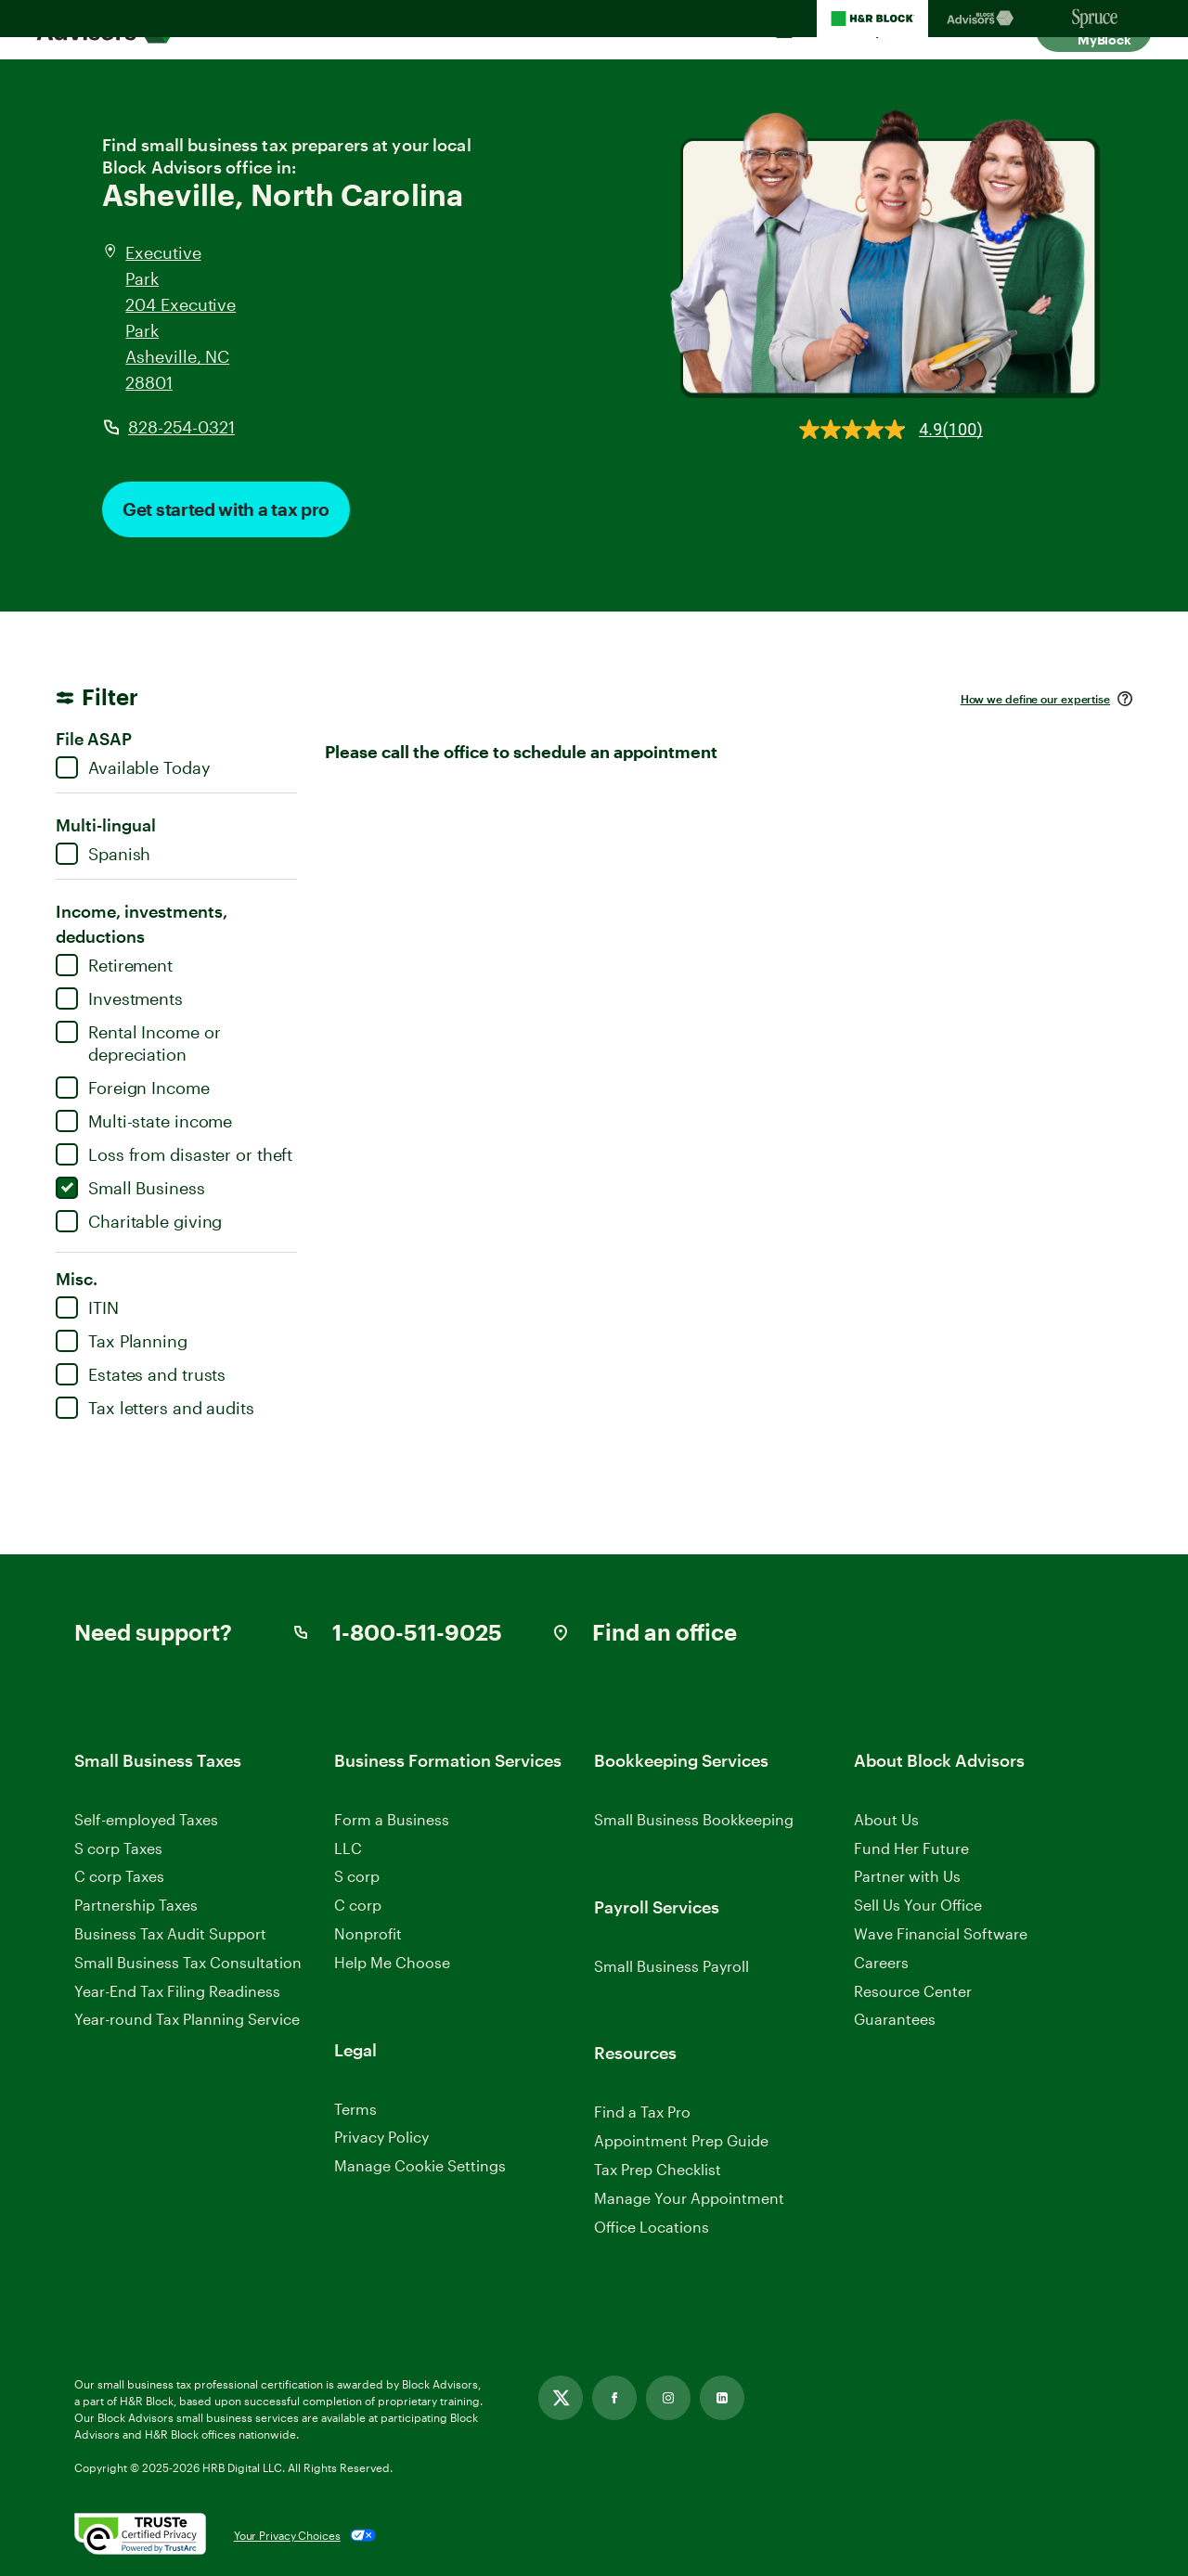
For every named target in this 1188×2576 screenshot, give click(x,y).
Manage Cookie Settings (420, 2165)
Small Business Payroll (671, 1966)
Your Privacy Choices (287, 2535)
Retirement (114, 965)
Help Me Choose (392, 1962)
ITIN (87, 1307)
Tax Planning (121, 1341)
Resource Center (913, 1991)
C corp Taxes (119, 1876)
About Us (886, 1819)
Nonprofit (368, 1933)
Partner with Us (907, 1876)
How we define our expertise (1035, 698)
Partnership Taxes (136, 1904)
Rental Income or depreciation (138, 1042)
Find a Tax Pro (642, 2111)
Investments (119, 998)
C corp (357, 1904)
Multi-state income (144, 1121)
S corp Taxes (118, 1848)
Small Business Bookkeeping (694, 1819)
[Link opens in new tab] (560, 2398)
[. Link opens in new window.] (140, 2535)
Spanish (103, 854)
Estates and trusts (141, 1374)
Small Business (130, 1188)
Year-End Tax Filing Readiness (177, 1991)
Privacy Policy (381, 2136)
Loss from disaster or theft (174, 1154)
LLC (348, 1848)
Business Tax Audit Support (170, 1933)
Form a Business (391, 1819)
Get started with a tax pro (226, 509)
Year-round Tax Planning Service (187, 2019)
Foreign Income (133, 1087)
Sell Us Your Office (918, 1904)
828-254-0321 (181, 427)
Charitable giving (139, 1221)
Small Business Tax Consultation (188, 1962)
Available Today (133, 767)
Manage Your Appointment (689, 2198)
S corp (357, 1876)
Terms (355, 2109)
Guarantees (895, 2019)
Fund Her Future (911, 1848)
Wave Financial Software (940, 1934)
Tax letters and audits (155, 1408)
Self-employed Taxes (146, 1819)
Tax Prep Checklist (657, 2169)
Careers (881, 1963)
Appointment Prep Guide (681, 2140)
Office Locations (651, 2226)
